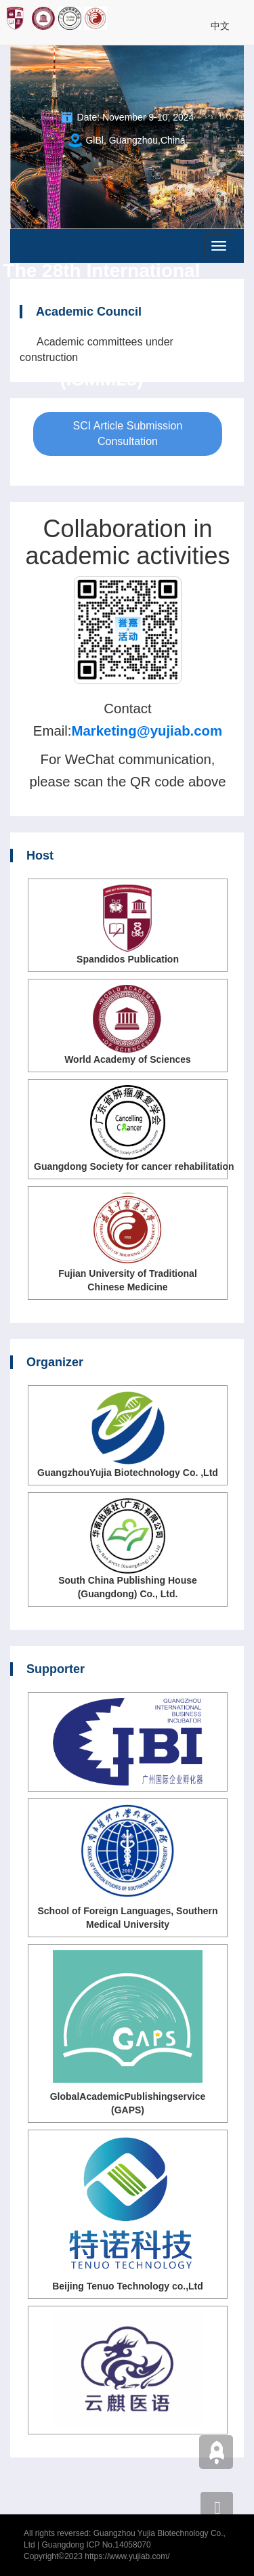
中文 (220, 25)
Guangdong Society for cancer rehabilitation (134, 1166)
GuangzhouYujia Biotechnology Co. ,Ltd (127, 1472)
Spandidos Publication (128, 959)
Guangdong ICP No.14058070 (95, 2545)
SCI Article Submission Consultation (128, 433)
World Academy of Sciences (127, 1059)
